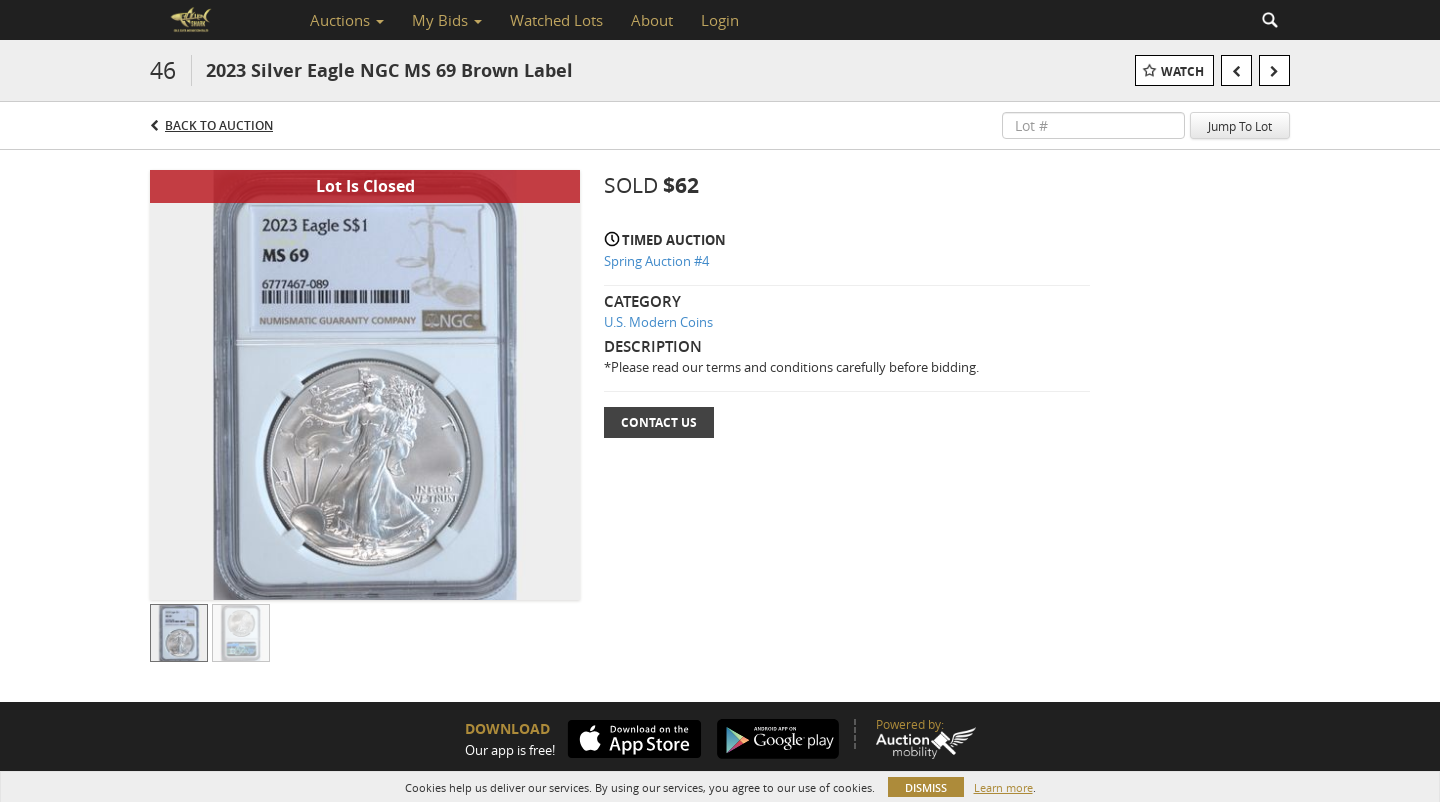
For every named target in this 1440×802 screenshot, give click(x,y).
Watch (1182, 71)
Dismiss (926, 787)
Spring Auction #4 (656, 261)
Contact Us (659, 422)
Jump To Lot (1240, 126)
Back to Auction (219, 125)
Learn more (1003, 787)
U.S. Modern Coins (658, 322)
